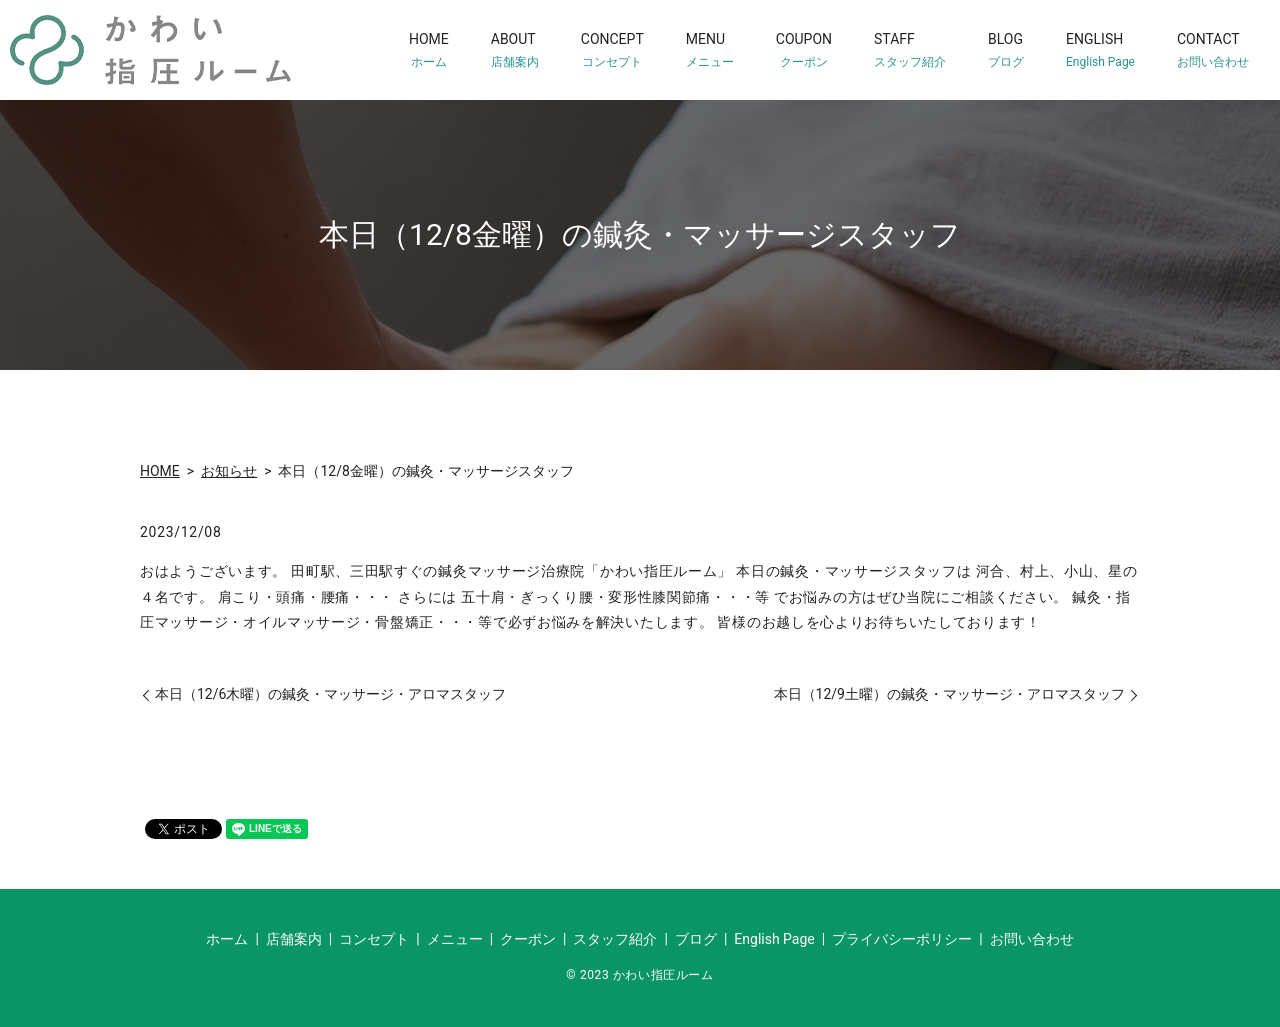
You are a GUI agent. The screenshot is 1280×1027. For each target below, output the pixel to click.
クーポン (528, 939)
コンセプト (374, 939)
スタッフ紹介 (615, 939)
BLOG (1006, 50)
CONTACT (1213, 50)
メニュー (455, 939)
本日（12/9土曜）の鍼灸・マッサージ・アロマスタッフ (949, 694)
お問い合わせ (1032, 939)
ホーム (227, 939)
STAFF (910, 50)
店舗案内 (294, 939)
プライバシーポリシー (902, 939)
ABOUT (515, 50)
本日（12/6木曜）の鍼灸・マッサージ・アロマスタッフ (330, 694)
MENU (710, 50)
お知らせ (229, 471)
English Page (774, 939)
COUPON (804, 50)
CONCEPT (612, 50)
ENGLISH (1100, 50)
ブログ (696, 939)
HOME (429, 50)
